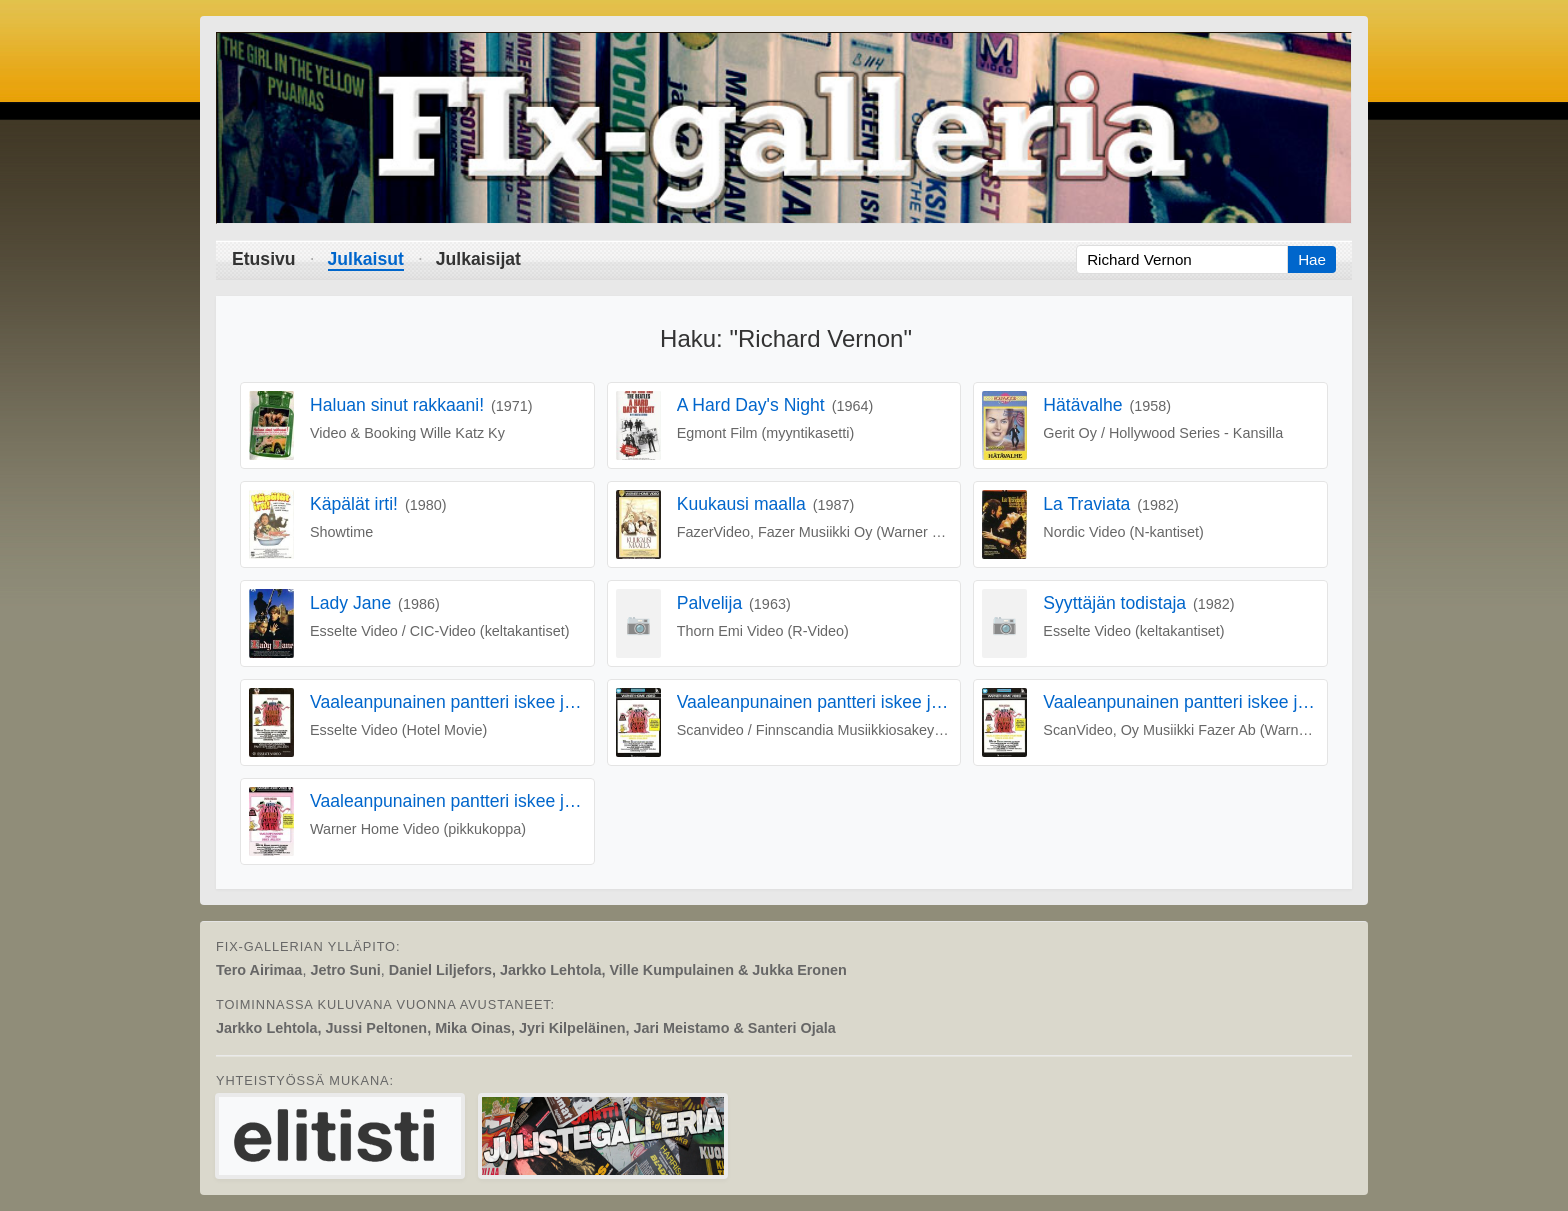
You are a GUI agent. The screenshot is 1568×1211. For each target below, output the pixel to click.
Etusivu (264, 259)
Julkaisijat (478, 259)
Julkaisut (366, 259)
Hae (1312, 259)
